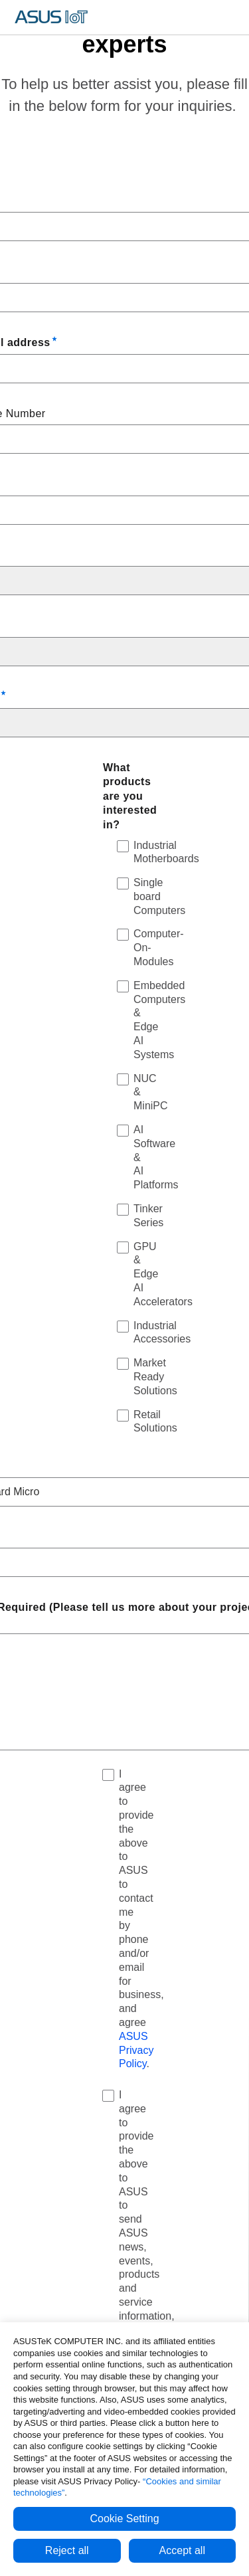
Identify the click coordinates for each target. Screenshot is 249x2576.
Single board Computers (159, 896)
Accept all (182, 2550)
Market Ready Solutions (155, 1376)
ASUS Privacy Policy (136, 2050)
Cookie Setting (124, 2518)
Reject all (67, 2550)
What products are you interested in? (130, 796)
